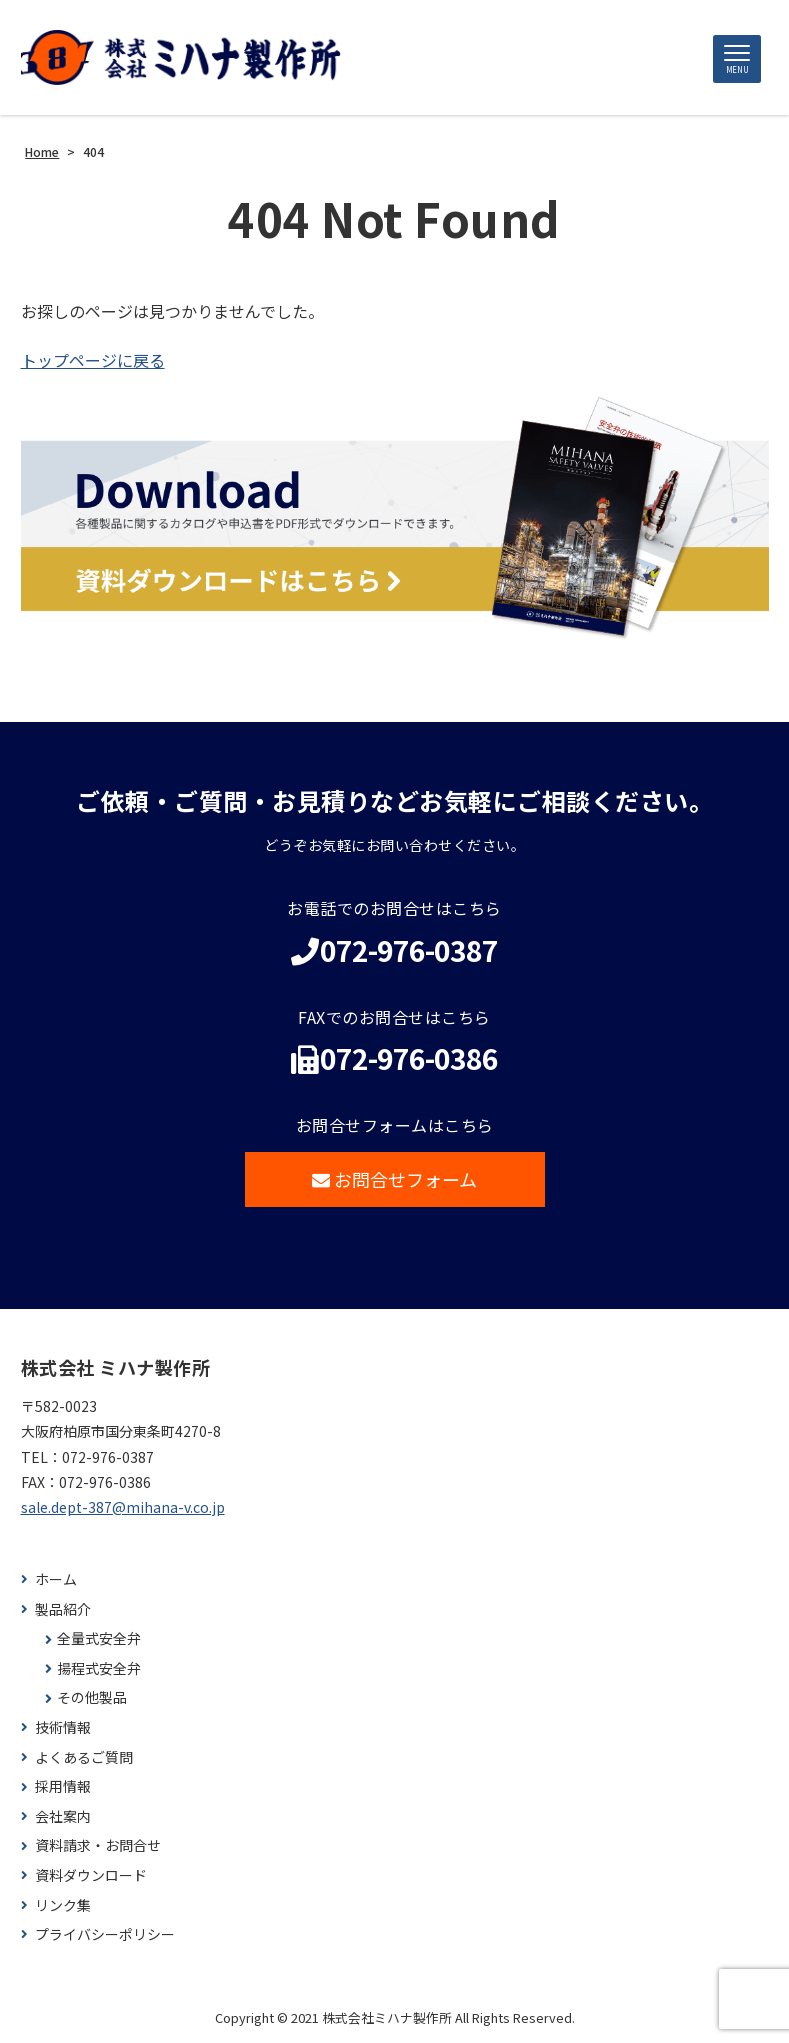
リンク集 (63, 1905)
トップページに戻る (93, 360)
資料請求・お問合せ (98, 1845)
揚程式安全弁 (99, 1668)
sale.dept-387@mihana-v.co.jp (123, 1507)
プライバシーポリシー (105, 1934)
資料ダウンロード (91, 1875)
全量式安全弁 (99, 1638)
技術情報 (63, 1727)
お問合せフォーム (394, 1179)
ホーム (56, 1579)
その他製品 (92, 1697)
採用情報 (63, 1786)
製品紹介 (63, 1609)
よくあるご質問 (84, 1757)
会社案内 (63, 1816)
